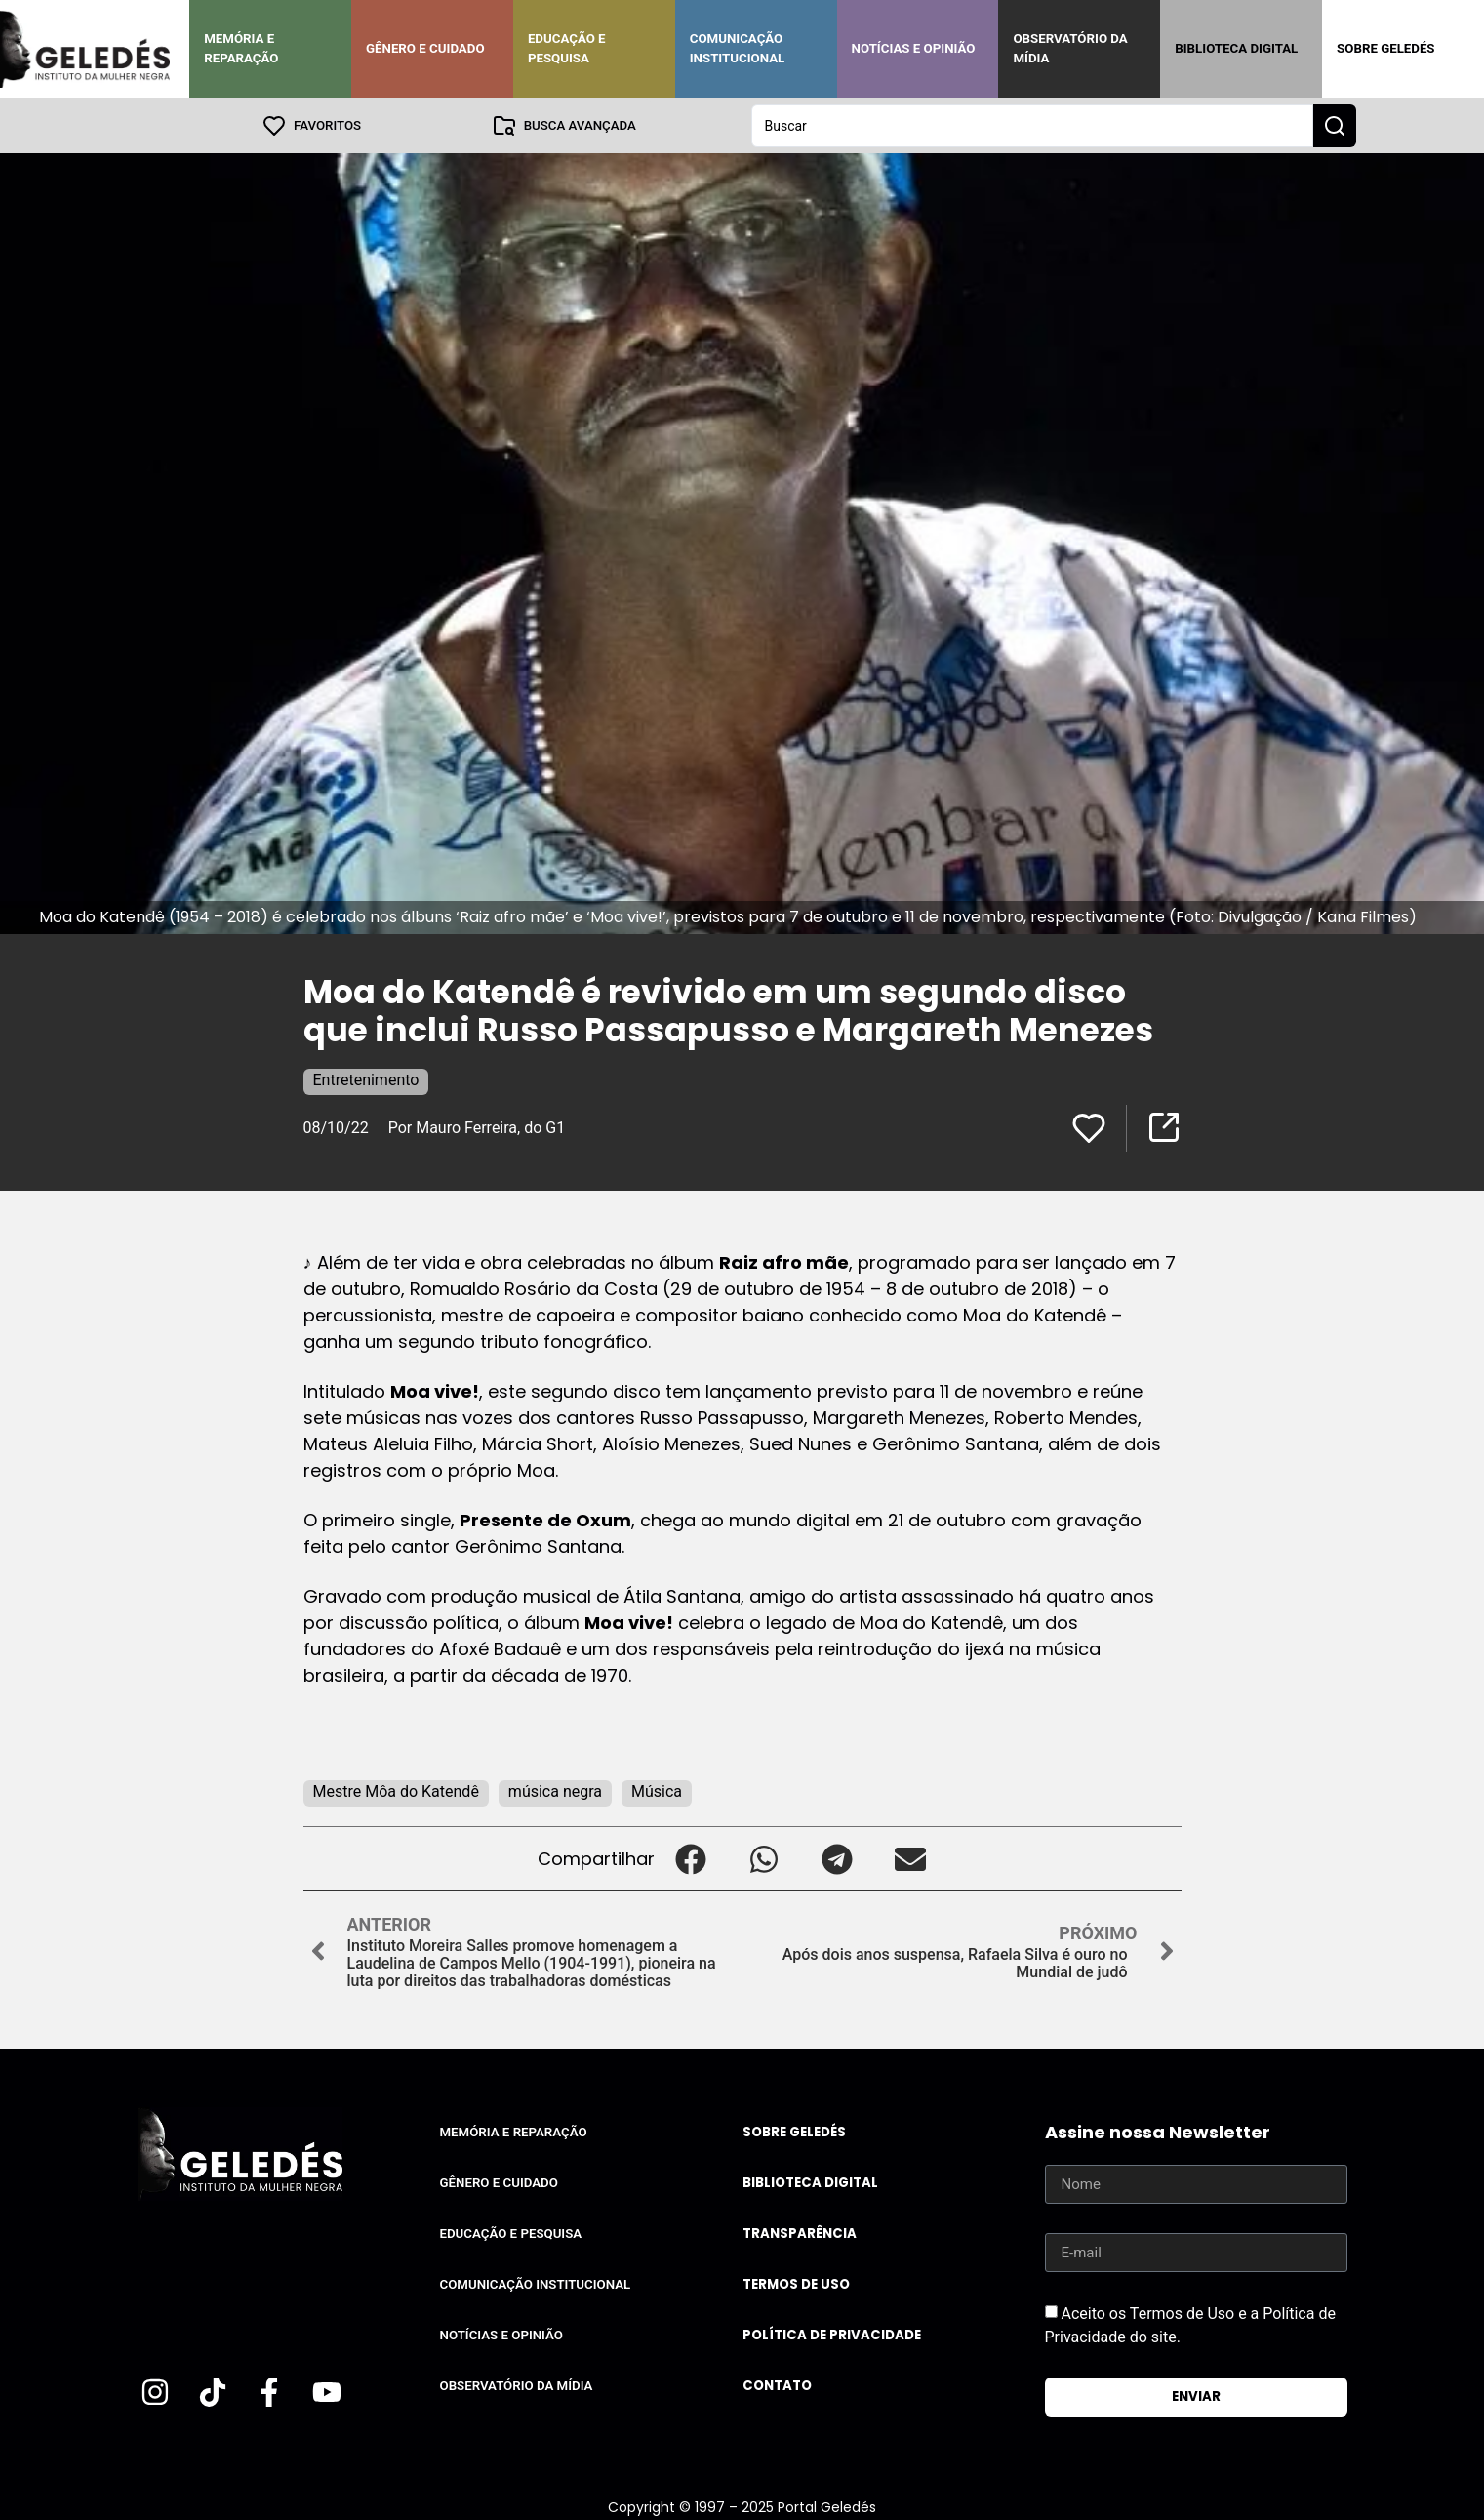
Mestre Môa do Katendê (396, 1790)
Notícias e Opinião (914, 48)
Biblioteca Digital (1236, 48)
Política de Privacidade (831, 2334)
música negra (555, 1790)
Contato (777, 2385)
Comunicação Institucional (737, 48)
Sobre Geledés (1385, 48)
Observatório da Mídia (1070, 48)
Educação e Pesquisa (567, 48)
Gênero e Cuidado (425, 48)
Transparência (799, 2232)
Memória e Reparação (241, 48)
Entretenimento (366, 1079)
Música (656, 1790)
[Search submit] (1334, 124)
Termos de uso (796, 2283)
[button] (691, 1858)
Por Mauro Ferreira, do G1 (477, 1127)
